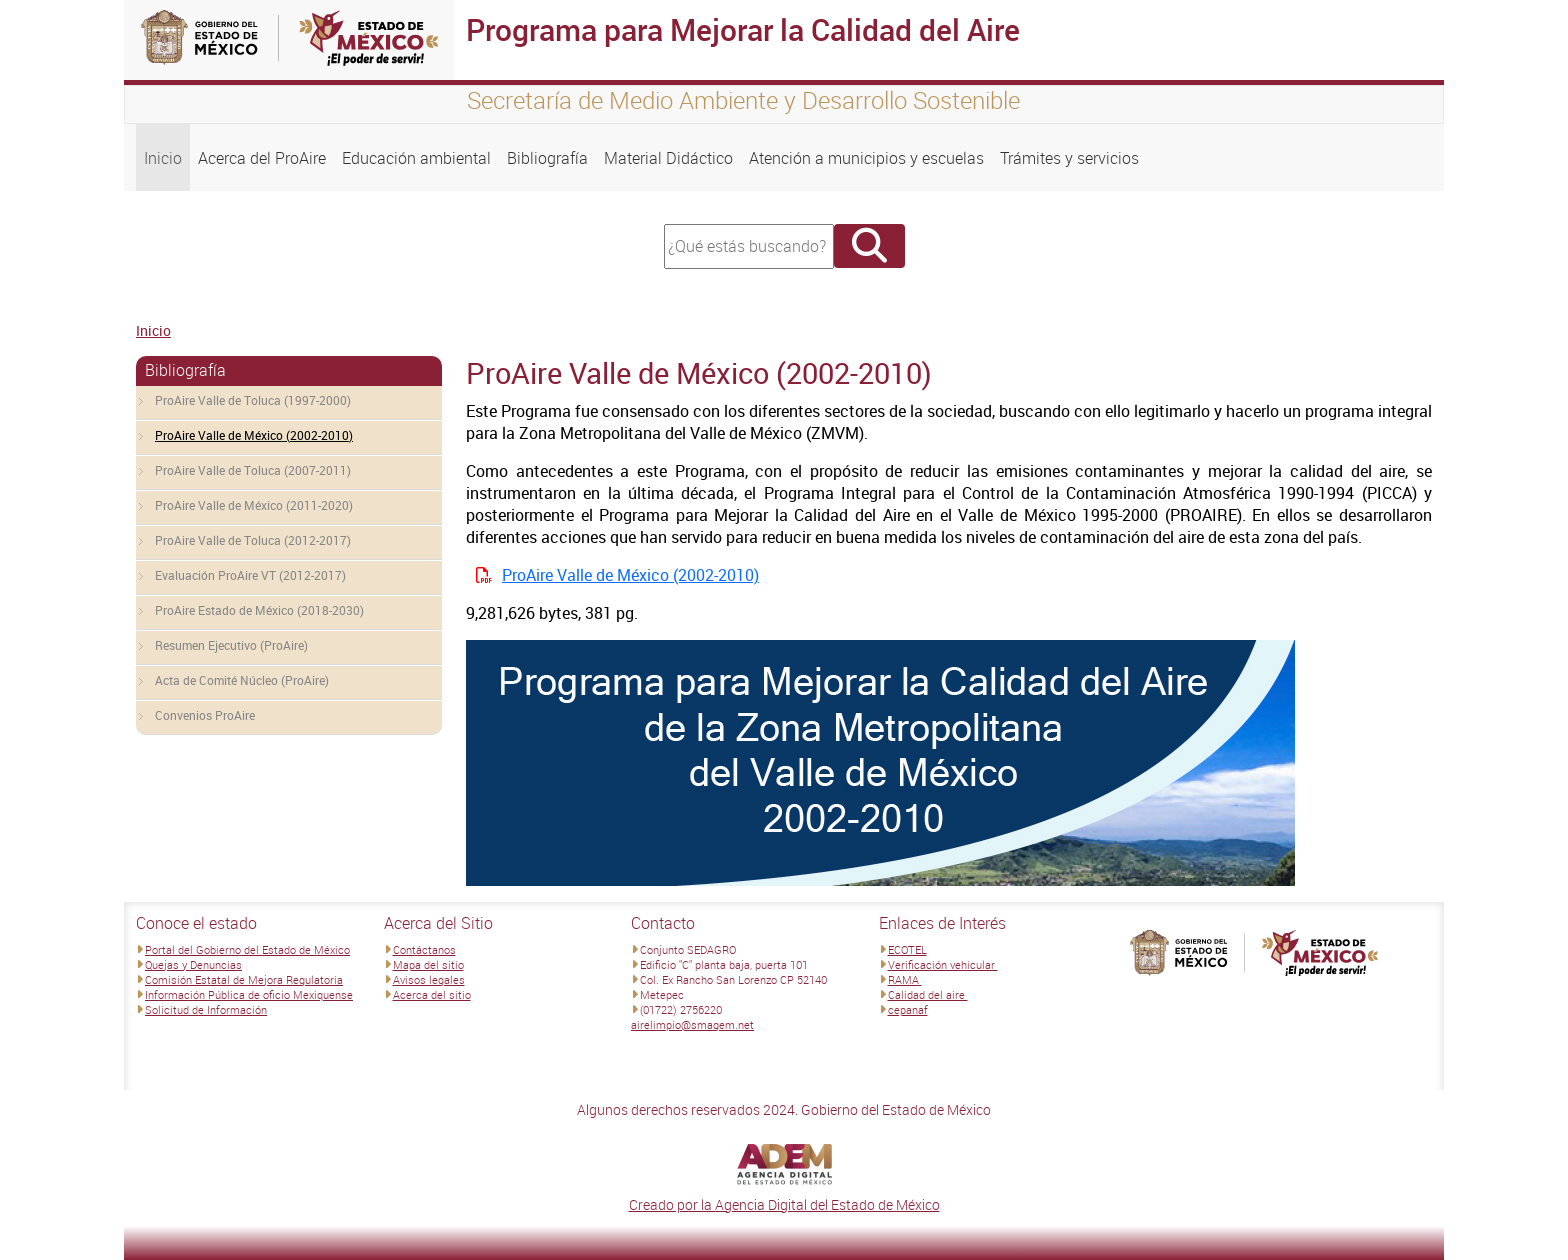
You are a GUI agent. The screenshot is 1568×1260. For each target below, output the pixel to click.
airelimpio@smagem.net (692, 1024)
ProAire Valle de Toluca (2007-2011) (253, 470)
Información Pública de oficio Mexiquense (249, 994)
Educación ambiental (416, 158)
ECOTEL (907, 949)
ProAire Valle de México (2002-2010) (254, 435)
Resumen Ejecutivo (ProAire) (231, 645)
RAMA (905, 979)
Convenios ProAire (205, 715)
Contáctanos (424, 949)
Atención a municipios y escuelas (866, 158)
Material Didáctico (668, 158)
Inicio (163, 158)
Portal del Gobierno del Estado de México (247, 949)
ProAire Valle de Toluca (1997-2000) (253, 400)
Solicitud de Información (206, 1009)
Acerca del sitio (432, 994)
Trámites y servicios (1069, 158)
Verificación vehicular (943, 964)
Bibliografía (547, 158)
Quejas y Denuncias (193, 964)
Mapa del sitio (428, 964)
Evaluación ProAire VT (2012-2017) (250, 575)
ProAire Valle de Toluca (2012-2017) (253, 540)
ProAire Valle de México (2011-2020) (254, 505)
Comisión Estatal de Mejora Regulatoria (244, 979)
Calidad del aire (928, 994)
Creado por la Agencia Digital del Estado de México (784, 1204)
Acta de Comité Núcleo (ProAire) (242, 680)
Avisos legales (429, 979)
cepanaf (908, 1009)
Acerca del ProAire (262, 158)
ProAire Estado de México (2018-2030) (259, 610)
